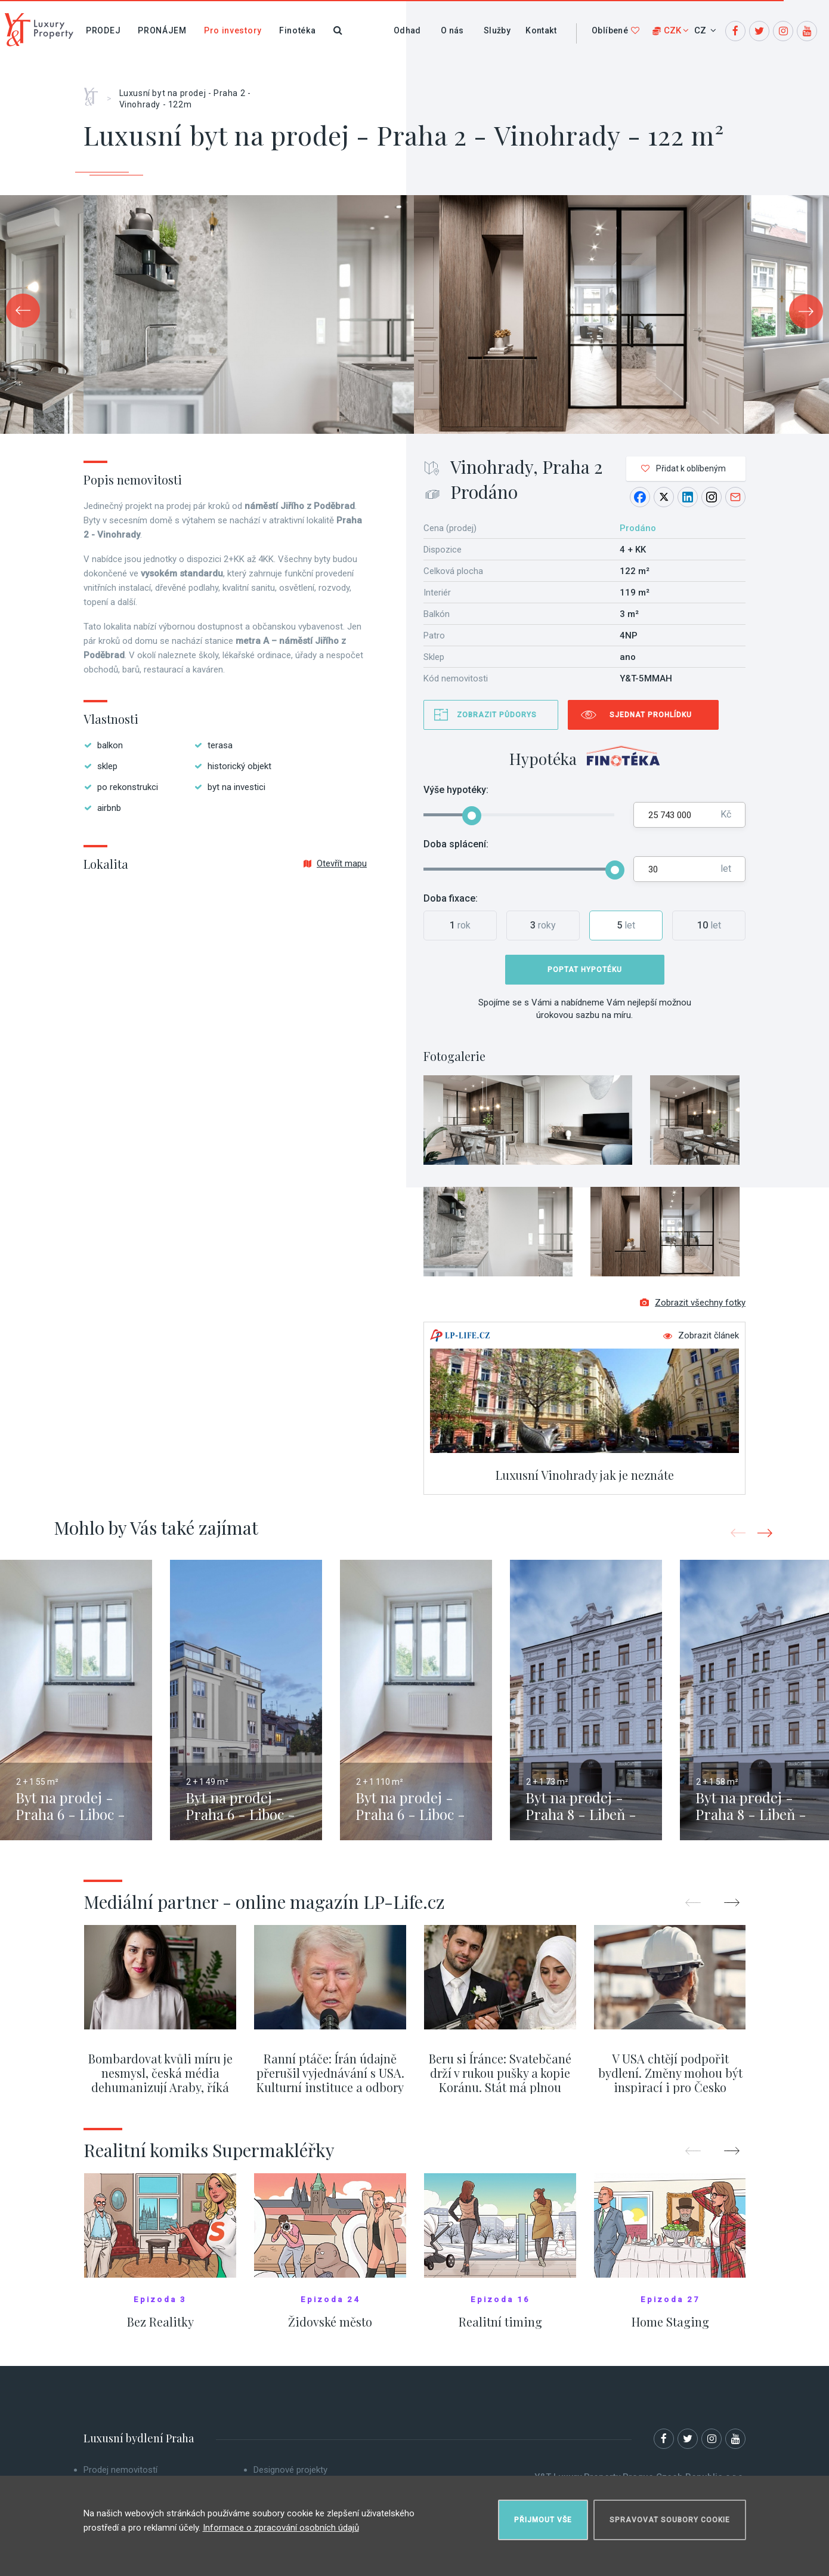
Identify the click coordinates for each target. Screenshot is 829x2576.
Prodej (103, 30)
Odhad (407, 30)
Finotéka (297, 30)
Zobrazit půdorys (497, 715)
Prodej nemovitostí (120, 2469)
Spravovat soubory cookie (670, 2520)
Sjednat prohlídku (651, 715)
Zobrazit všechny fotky (693, 1302)
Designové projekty (290, 2469)
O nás (452, 30)
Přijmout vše (543, 2520)
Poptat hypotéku (584, 969)
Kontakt (540, 30)
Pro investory (233, 30)
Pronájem (162, 30)
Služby (497, 30)
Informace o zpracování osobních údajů (281, 2527)
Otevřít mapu (335, 863)
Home (95, 92)
